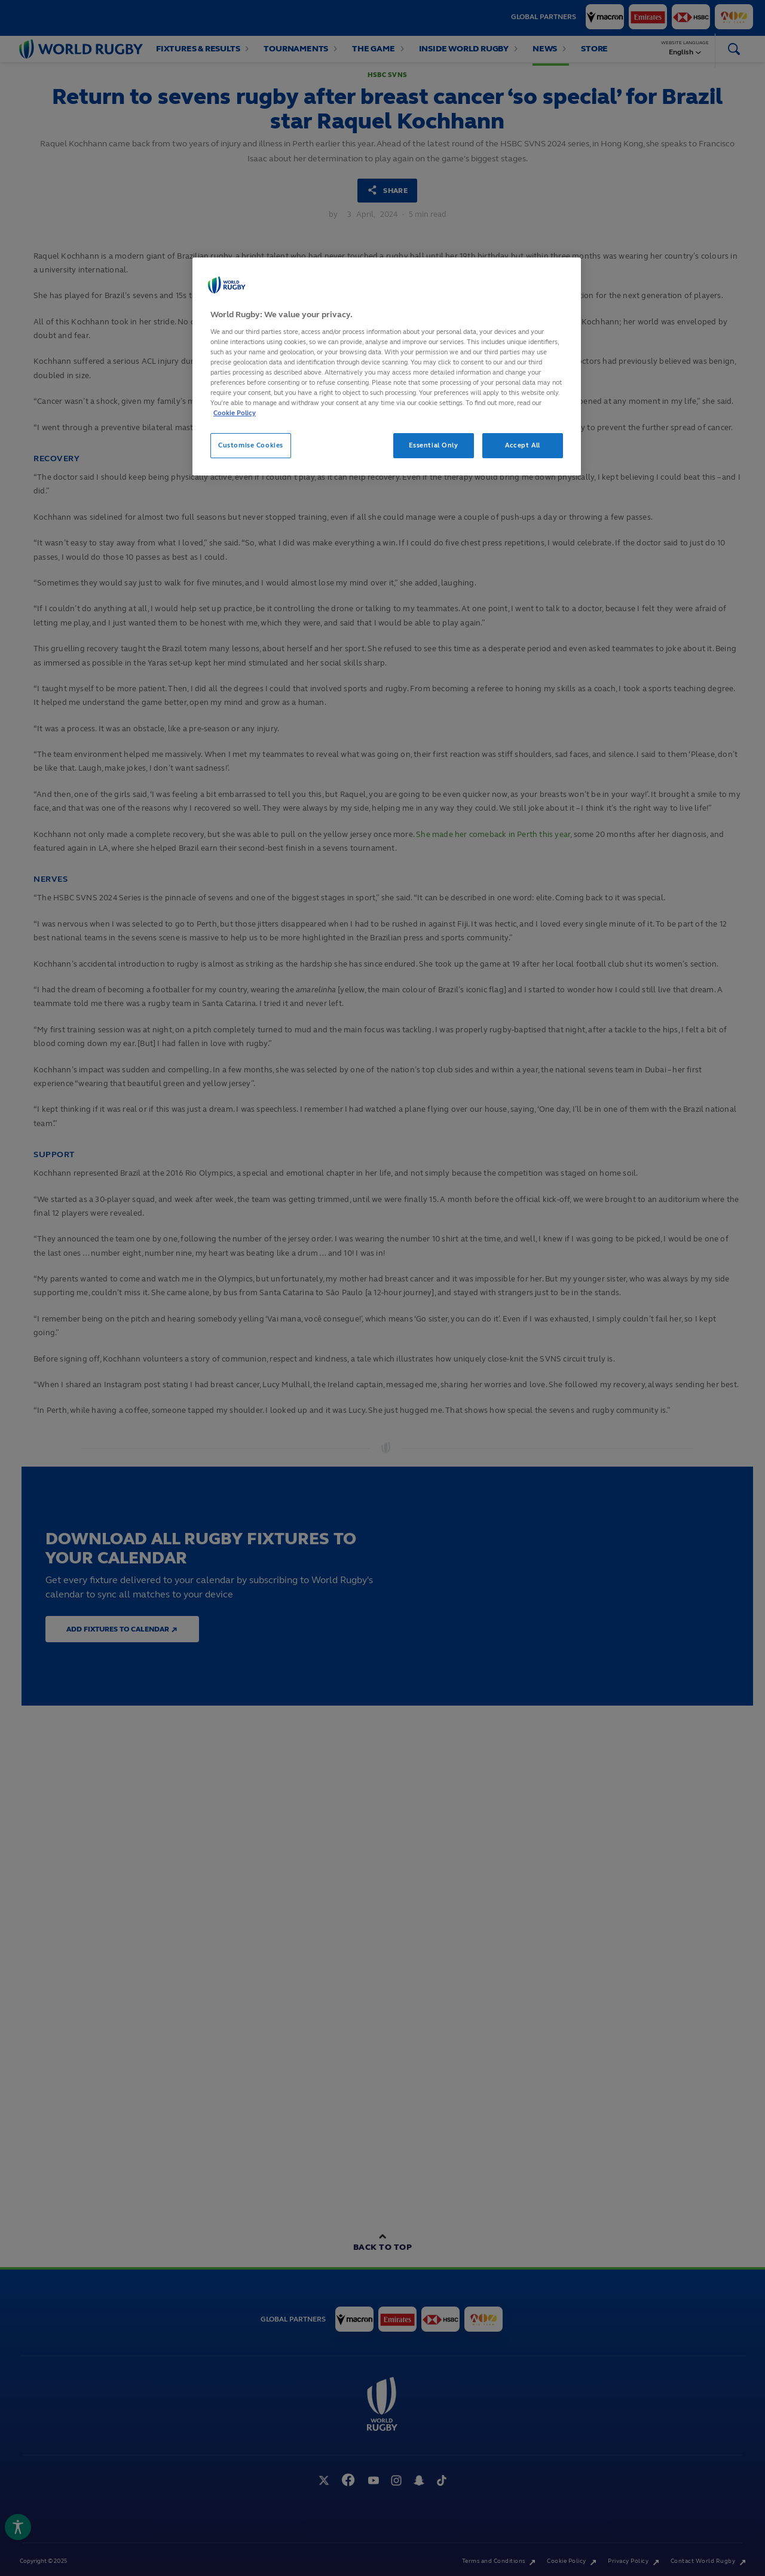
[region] (386, 366)
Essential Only (433, 445)
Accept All (522, 445)
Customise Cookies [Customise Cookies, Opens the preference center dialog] (250, 445)
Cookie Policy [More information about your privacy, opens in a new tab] (234, 413)
